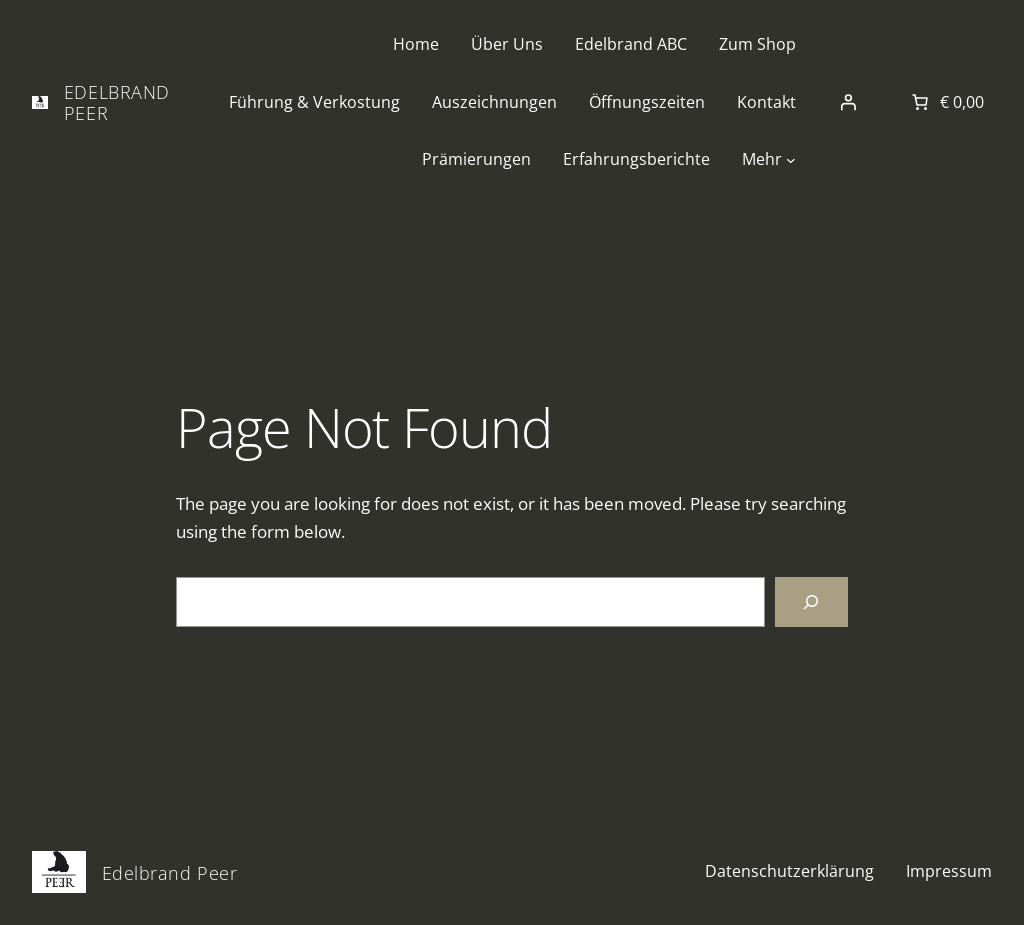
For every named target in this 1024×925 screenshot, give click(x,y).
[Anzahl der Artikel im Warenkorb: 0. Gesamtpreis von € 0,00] (946, 102)
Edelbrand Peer (117, 102)
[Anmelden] (848, 102)
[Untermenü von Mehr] (791, 160)
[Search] (811, 602)
